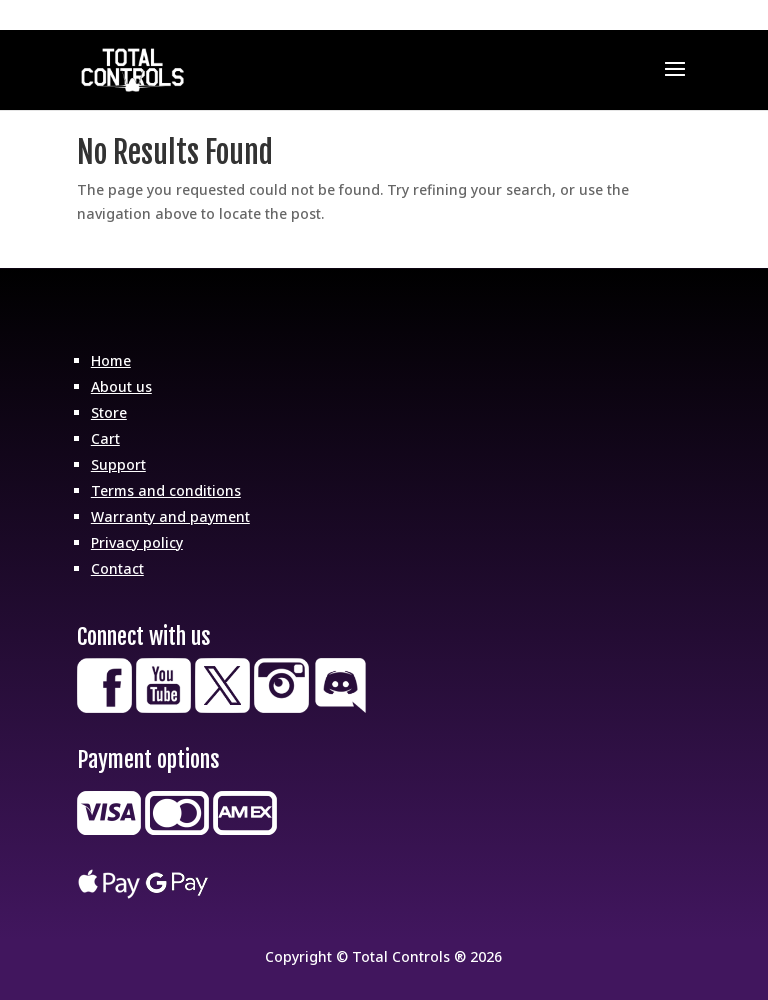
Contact (117, 568)
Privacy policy (137, 542)
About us (121, 386)
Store (109, 412)
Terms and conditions (166, 490)
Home (111, 360)
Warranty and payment (170, 516)
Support (118, 464)
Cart (105, 438)
